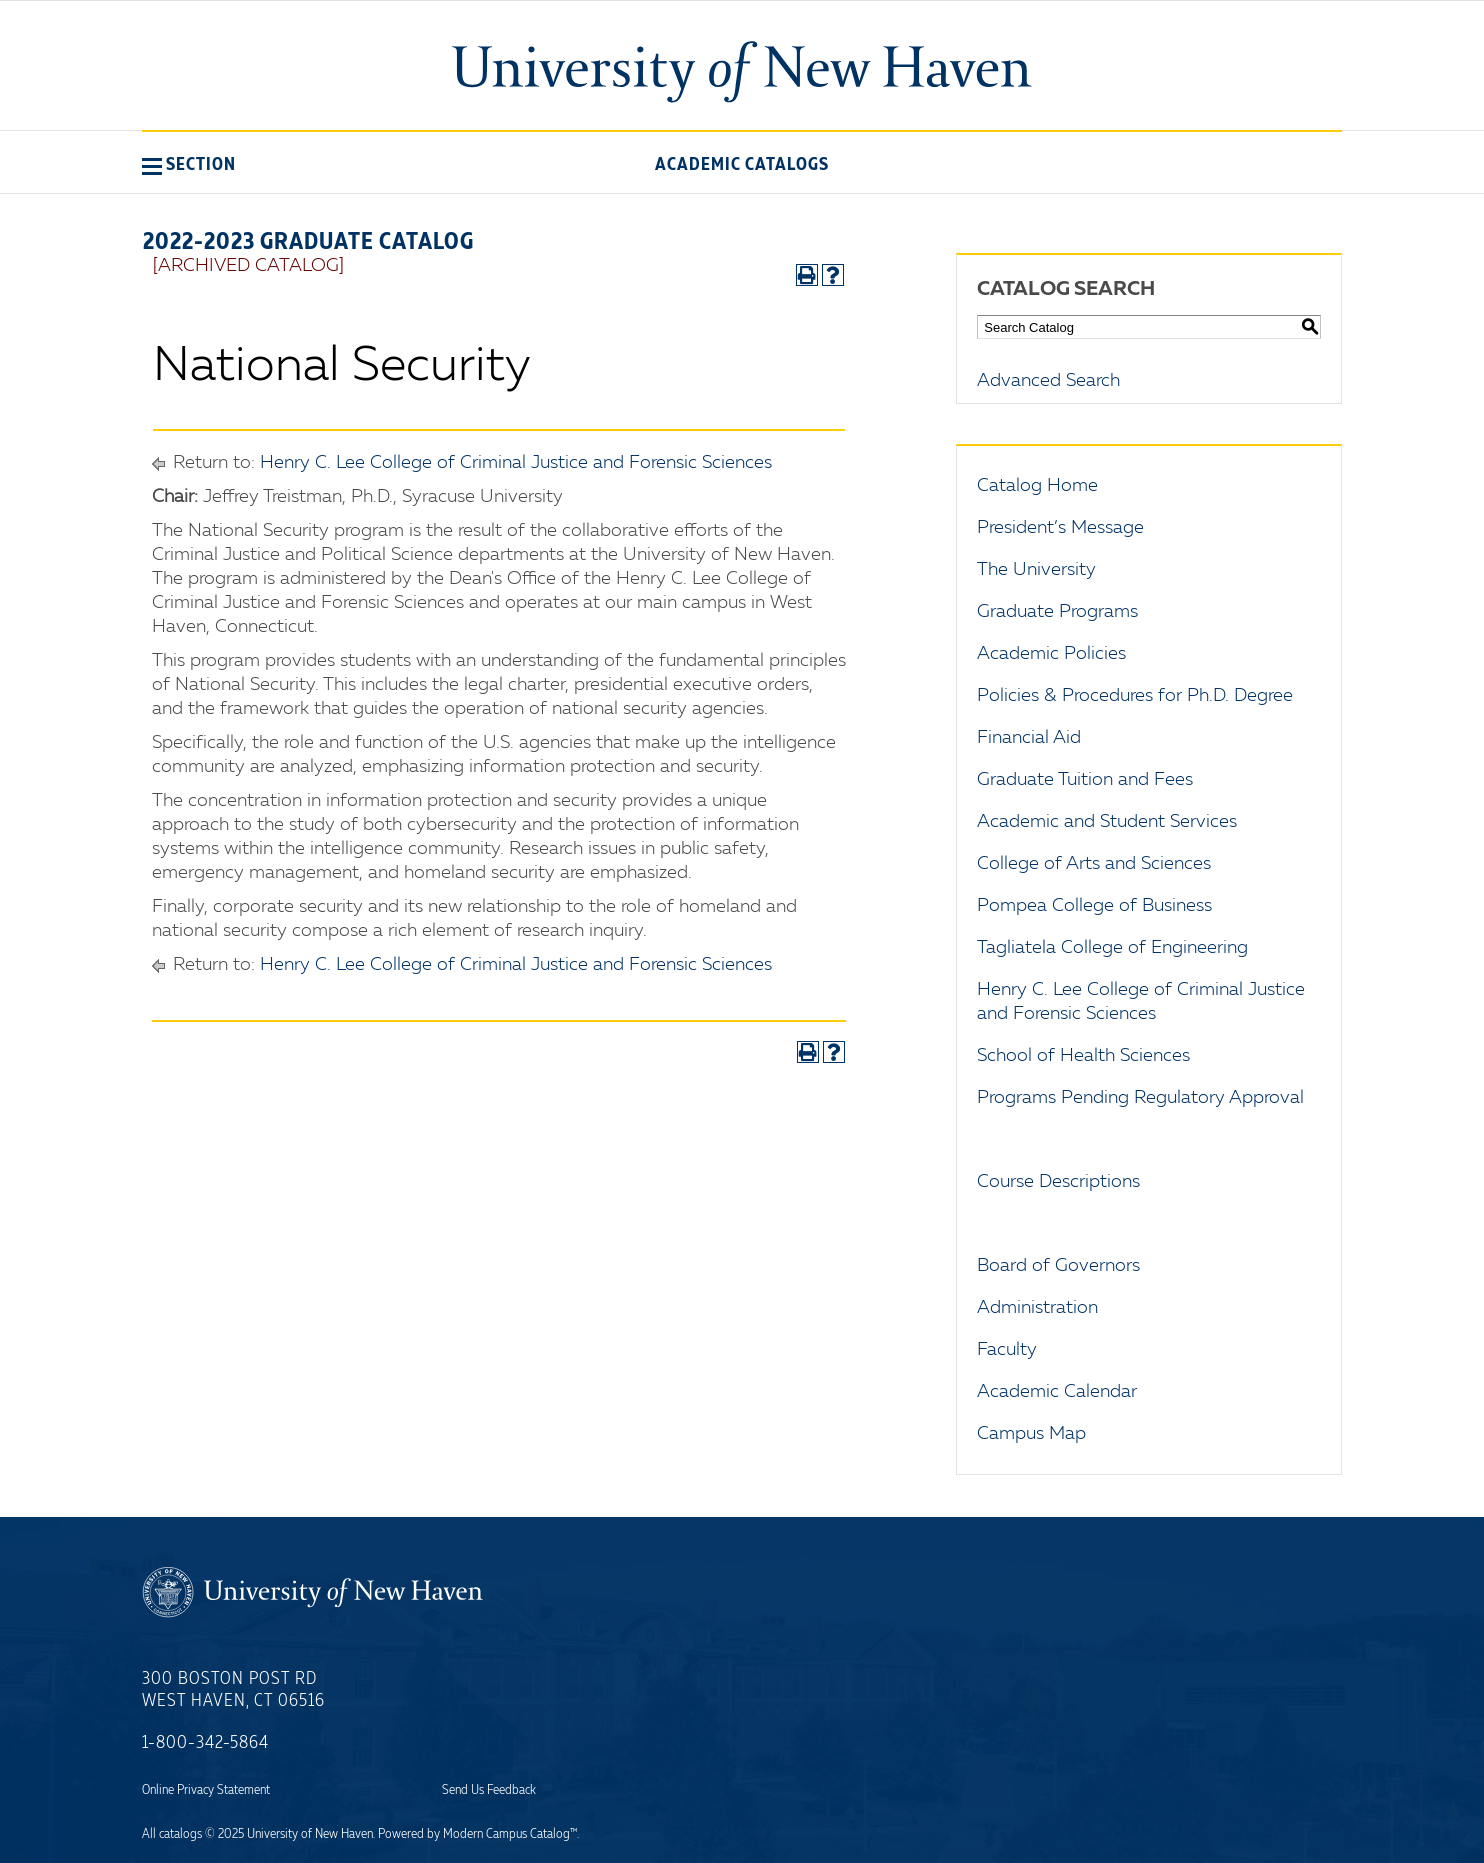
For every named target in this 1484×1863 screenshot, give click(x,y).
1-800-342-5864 (205, 1743)
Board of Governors (1058, 1266)
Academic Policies (1051, 654)
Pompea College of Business (1094, 906)
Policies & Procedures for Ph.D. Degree (1135, 696)
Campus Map (1031, 1434)
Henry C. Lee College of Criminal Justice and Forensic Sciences (516, 463)
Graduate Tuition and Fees (1085, 780)
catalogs (180, 1834)
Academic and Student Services (1107, 822)
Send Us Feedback (489, 1790)
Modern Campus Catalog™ (510, 1834)
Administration (1037, 1308)
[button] (189, 164)
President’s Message (1060, 528)
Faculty (1007, 1350)
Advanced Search (1048, 381)
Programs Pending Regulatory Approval (1140, 1098)
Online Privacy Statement (206, 1790)
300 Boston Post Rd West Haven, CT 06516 (233, 1690)
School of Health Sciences (1083, 1056)
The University (1036, 570)
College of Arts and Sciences (1094, 864)
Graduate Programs (1057, 612)
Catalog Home (1037, 486)
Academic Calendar (1057, 1392)
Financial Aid (1029, 738)
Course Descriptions (1058, 1182)
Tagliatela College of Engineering (1112, 948)
